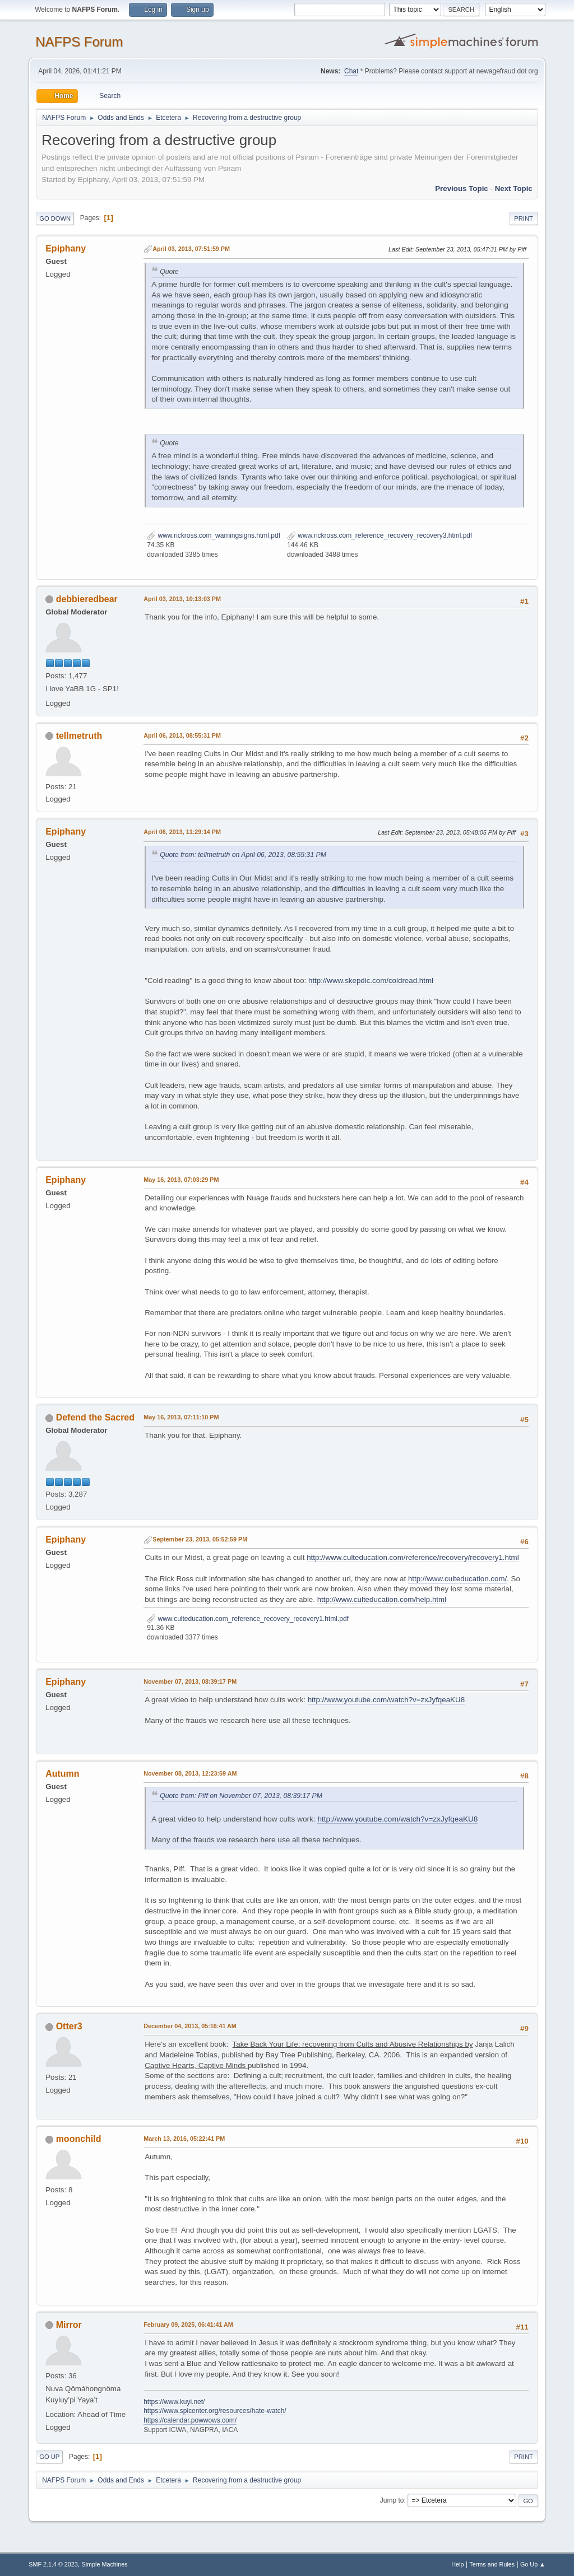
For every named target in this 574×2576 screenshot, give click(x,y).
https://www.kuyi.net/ (174, 2402)
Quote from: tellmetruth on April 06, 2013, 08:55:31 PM (243, 855)
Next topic (514, 188)
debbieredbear (87, 599)
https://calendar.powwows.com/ (190, 2420)
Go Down (55, 218)
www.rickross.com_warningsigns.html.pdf (213, 535)
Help (457, 2564)
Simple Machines (105, 2564)
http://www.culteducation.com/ (457, 1579)
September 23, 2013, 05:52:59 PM (199, 1539)
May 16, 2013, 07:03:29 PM (181, 1179)
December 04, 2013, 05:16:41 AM (190, 2026)
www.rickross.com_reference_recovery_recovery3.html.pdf (379, 535)
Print (523, 218)
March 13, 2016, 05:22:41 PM (184, 2138)
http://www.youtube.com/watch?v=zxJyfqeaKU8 (386, 1699)
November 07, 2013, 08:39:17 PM (190, 1681)
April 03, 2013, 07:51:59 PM (191, 248)
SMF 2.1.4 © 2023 (53, 2564)
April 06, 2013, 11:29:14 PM (182, 831)
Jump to (392, 2500)
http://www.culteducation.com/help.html (381, 1599)
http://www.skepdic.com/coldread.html (370, 980)
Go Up (49, 2456)
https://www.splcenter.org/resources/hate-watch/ (215, 2411)
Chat (351, 71)
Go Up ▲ (532, 2564)
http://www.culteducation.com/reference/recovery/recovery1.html (413, 1557)
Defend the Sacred (95, 1417)
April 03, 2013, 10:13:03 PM (182, 598)
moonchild (78, 2139)
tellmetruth (79, 735)
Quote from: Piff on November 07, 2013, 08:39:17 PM (241, 1796)
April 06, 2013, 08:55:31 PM (182, 735)
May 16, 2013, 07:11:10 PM (181, 1417)
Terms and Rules (492, 2564)
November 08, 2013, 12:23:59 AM (190, 1773)
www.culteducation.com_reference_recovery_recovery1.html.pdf (248, 1619)
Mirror (69, 2325)
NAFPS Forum (79, 41)
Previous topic (461, 188)
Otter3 (69, 2026)
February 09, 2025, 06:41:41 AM (188, 2324)
